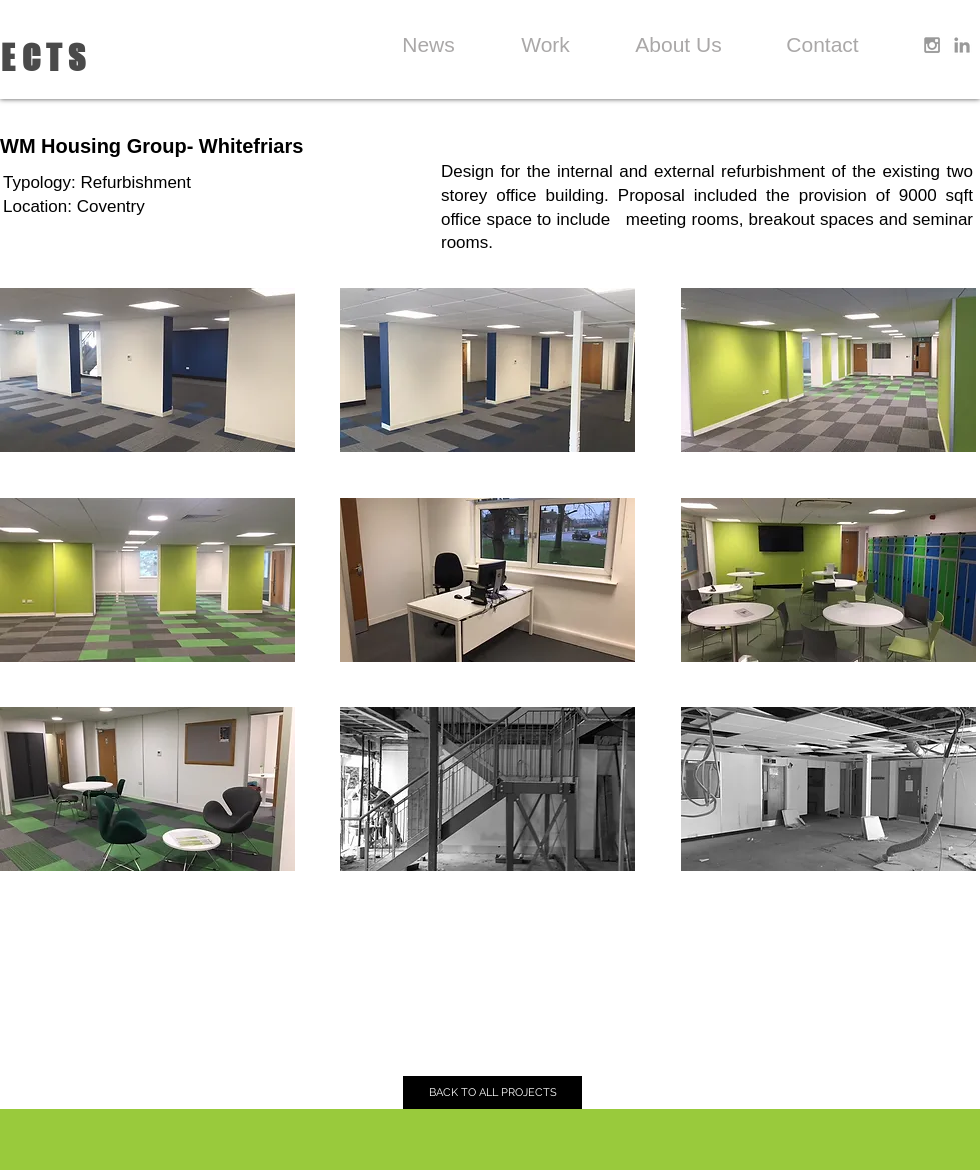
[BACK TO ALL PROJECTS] (492, 1092)
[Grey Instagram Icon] (932, 45)
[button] (147, 370)
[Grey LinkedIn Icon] (962, 45)
